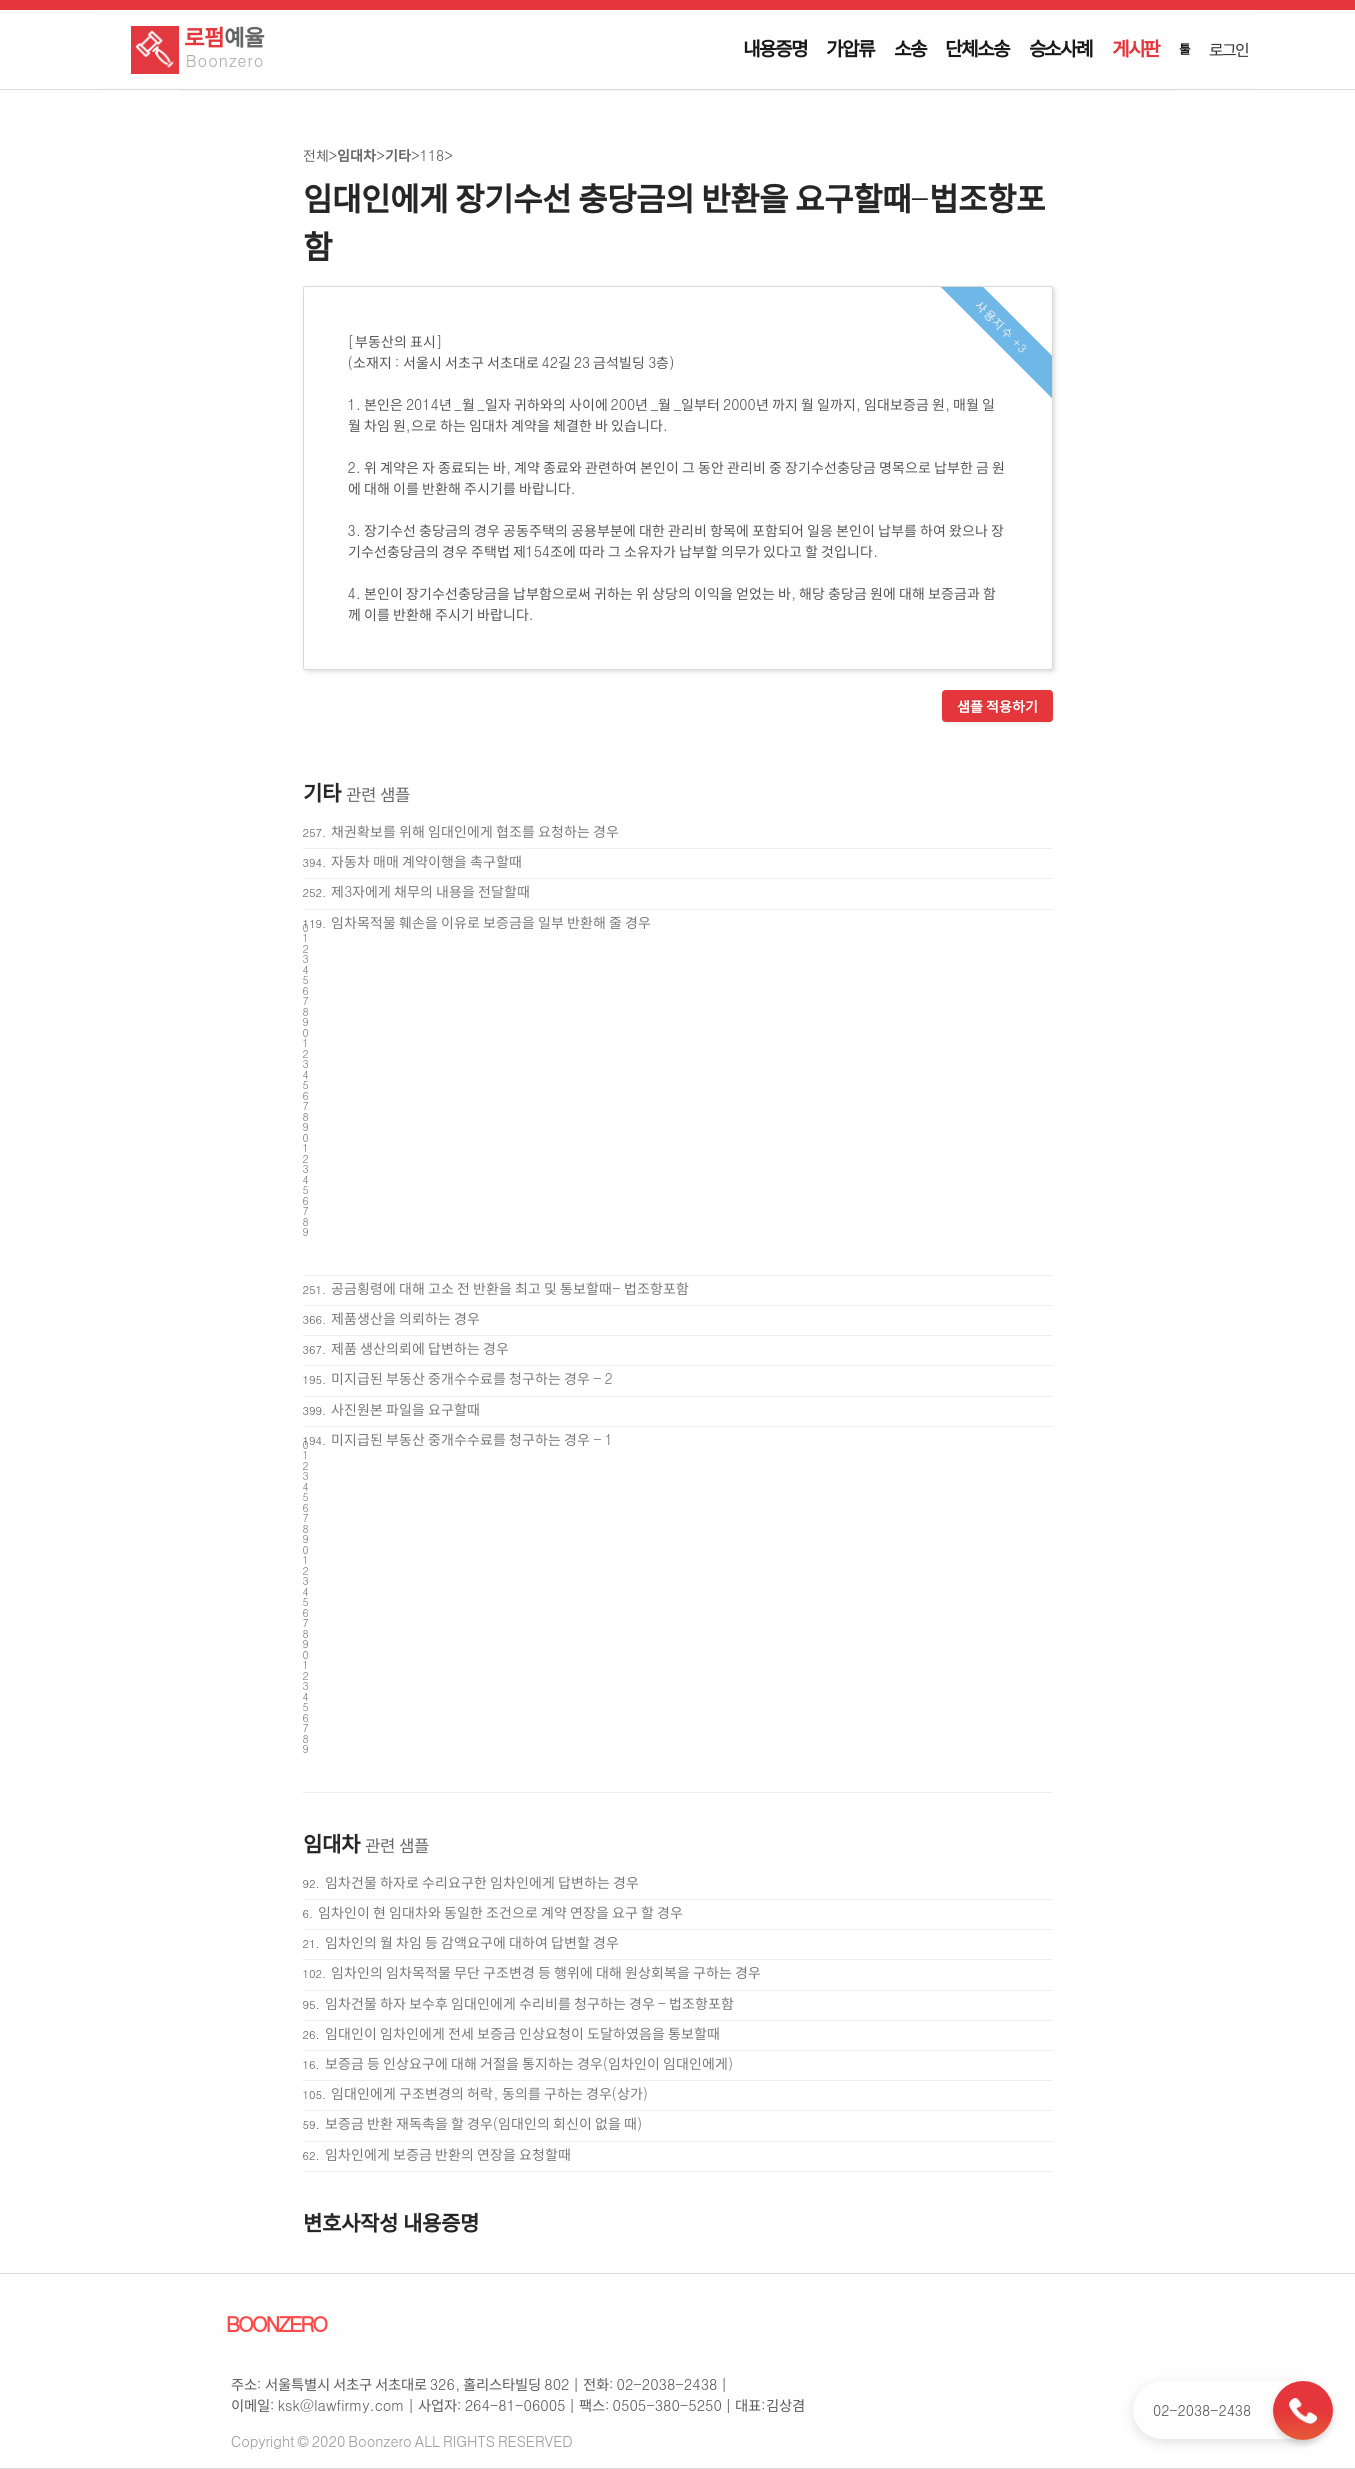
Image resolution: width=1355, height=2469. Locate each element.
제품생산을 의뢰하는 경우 (405, 1318)
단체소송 (976, 48)
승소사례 (1060, 48)
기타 (398, 155)
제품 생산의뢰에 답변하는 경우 (420, 1348)
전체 (316, 155)
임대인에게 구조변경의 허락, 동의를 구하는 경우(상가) (489, 2093)
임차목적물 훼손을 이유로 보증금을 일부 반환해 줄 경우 (491, 922)
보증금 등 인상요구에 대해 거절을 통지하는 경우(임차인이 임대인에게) (529, 2063)
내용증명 (774, 48)
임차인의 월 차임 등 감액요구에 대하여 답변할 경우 (472, 1942)
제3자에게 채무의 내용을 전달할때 (430, 891)
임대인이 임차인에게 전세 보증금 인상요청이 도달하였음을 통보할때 (522, 2033)
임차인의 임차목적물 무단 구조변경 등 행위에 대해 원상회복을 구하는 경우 (546, 1972)
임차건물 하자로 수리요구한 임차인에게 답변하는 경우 (482, 1882)
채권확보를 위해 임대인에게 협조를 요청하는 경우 (475, 831)
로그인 (1228, 49)
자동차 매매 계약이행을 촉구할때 (426, 861)
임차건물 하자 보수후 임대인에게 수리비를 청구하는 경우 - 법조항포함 (529, 2003)
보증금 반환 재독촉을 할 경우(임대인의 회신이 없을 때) (484, 2123)
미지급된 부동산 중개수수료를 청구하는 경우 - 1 (471, 1439)
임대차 (356, 155)
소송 (910, 48)
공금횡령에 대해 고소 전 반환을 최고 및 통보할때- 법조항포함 (509, 1288)
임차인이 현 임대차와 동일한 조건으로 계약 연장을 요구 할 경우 (500, 1912)
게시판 (1135, 48)
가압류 (849, 48)
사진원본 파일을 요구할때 (405, 1409)
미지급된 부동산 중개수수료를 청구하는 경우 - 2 (471, 1378)
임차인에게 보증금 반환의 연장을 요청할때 (448, 2154)
